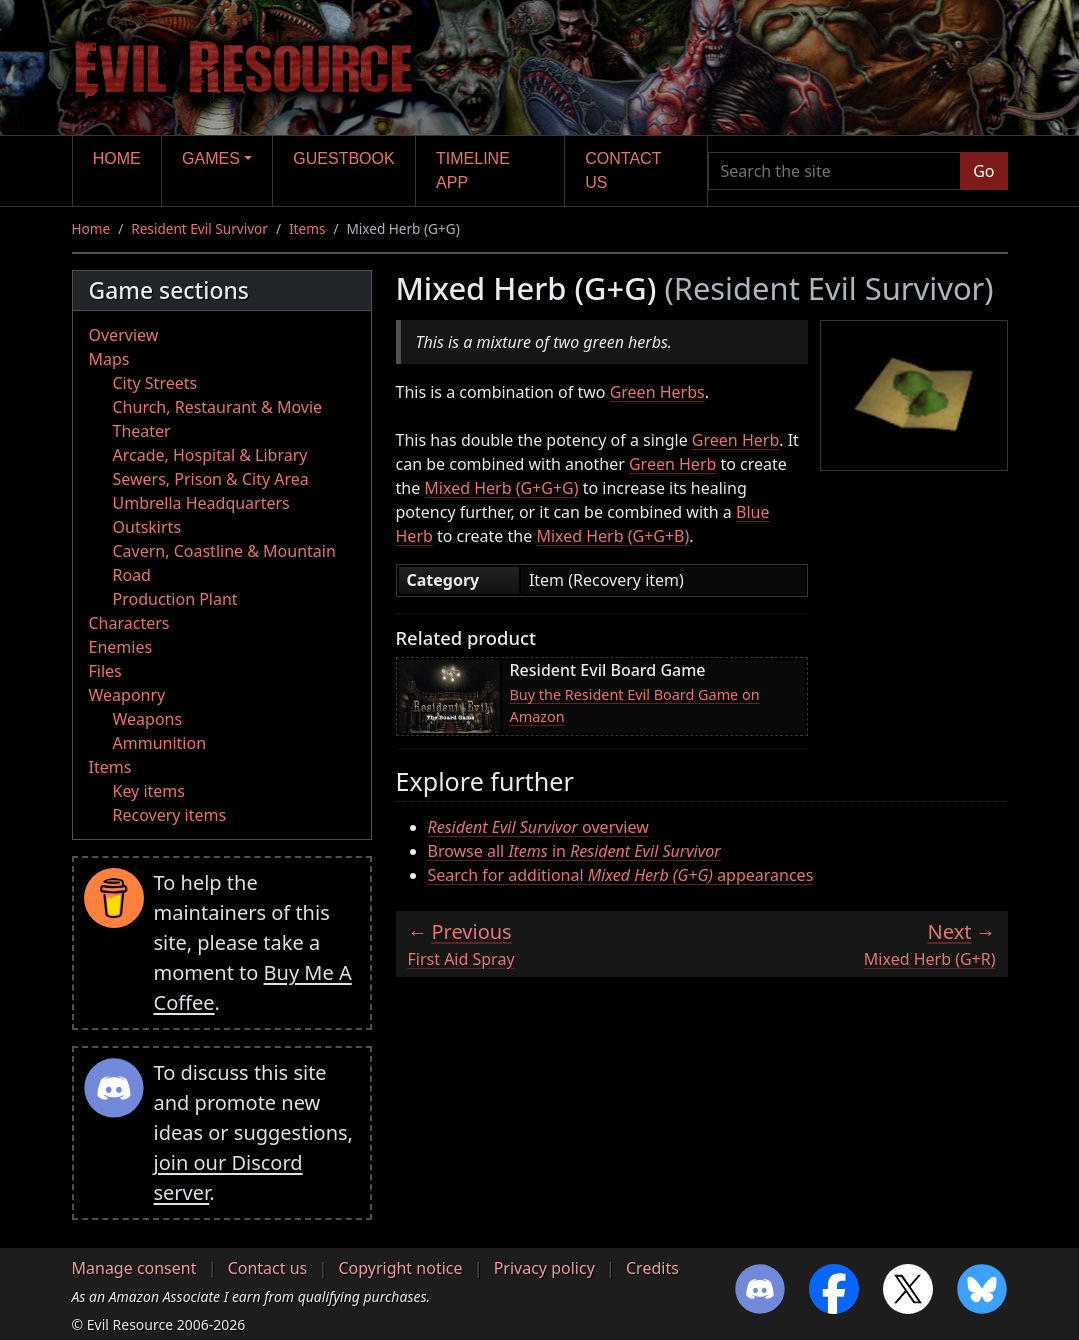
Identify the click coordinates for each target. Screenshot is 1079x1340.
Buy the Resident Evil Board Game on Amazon (635, 705)
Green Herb (735, 440)
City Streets (155, 383)
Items (307, 228)
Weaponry (127, 695)
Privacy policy (544, 1268)
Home (117, 158)
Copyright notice (400, 1268)
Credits (652, 1268)
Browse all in (574, 851)
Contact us (623, 170)
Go (983, 171)
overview (538, 827)
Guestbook (343, 158)
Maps (109, 359)
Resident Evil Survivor (199, 228)
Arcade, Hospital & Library (210, 455)
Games (211, 158)
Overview (124, 335)
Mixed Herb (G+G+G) (501, 488)
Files (105, 671)
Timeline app (473, 170)
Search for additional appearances (621, 875)
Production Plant (175, 599)
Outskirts (147, 527)
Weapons (148, 719)
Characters (129, 623)
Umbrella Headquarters (201, 503)
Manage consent (134, 1268)
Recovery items (170, 815)
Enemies (121, 647)
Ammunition (160, 743)
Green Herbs (657, 392)
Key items (149, 791)
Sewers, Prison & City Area (211, 479)
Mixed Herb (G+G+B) (612, 536)
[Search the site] (835, 171)
